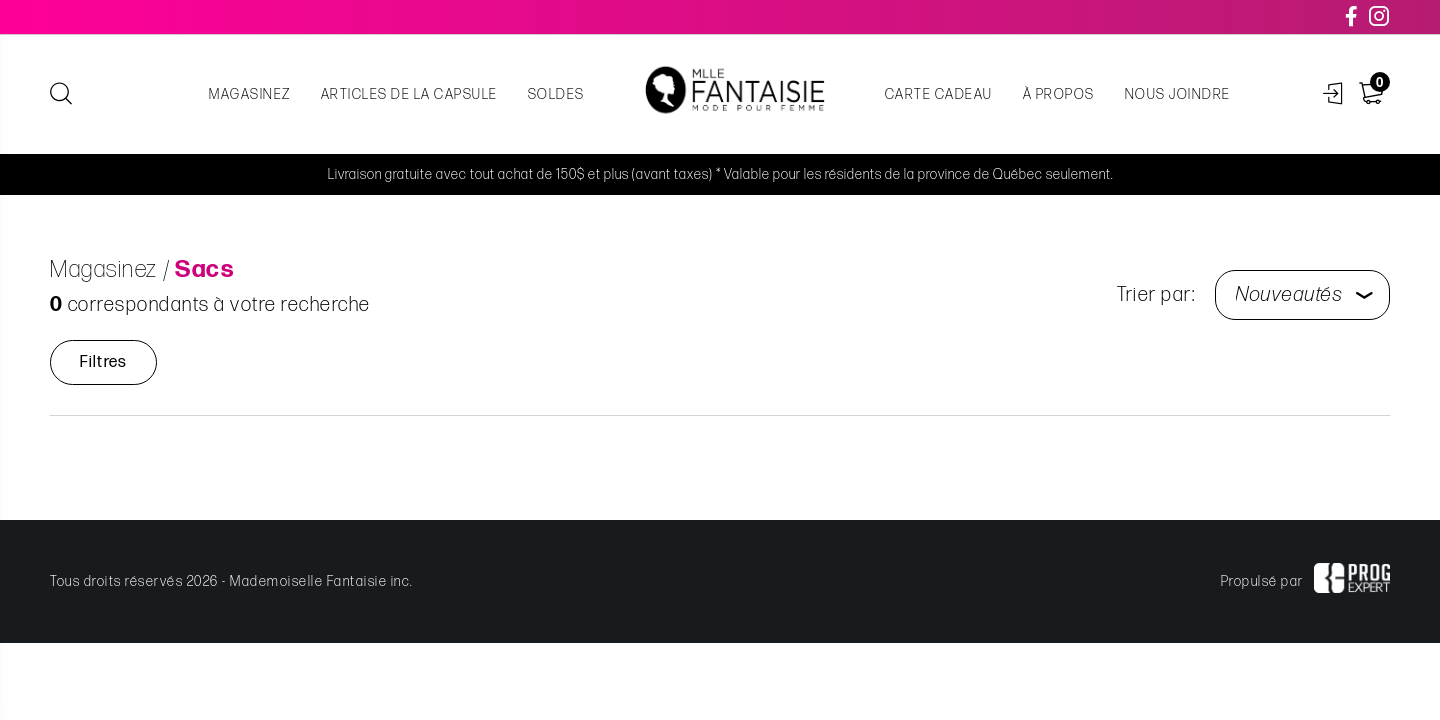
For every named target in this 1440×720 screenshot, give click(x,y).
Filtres (103, 362)
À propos (1059, 94)
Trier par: (1156, 295)
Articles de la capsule (409, 94)
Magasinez (250, 94)
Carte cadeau (939, 94)
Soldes (556, 94)
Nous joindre (1178, 94)
